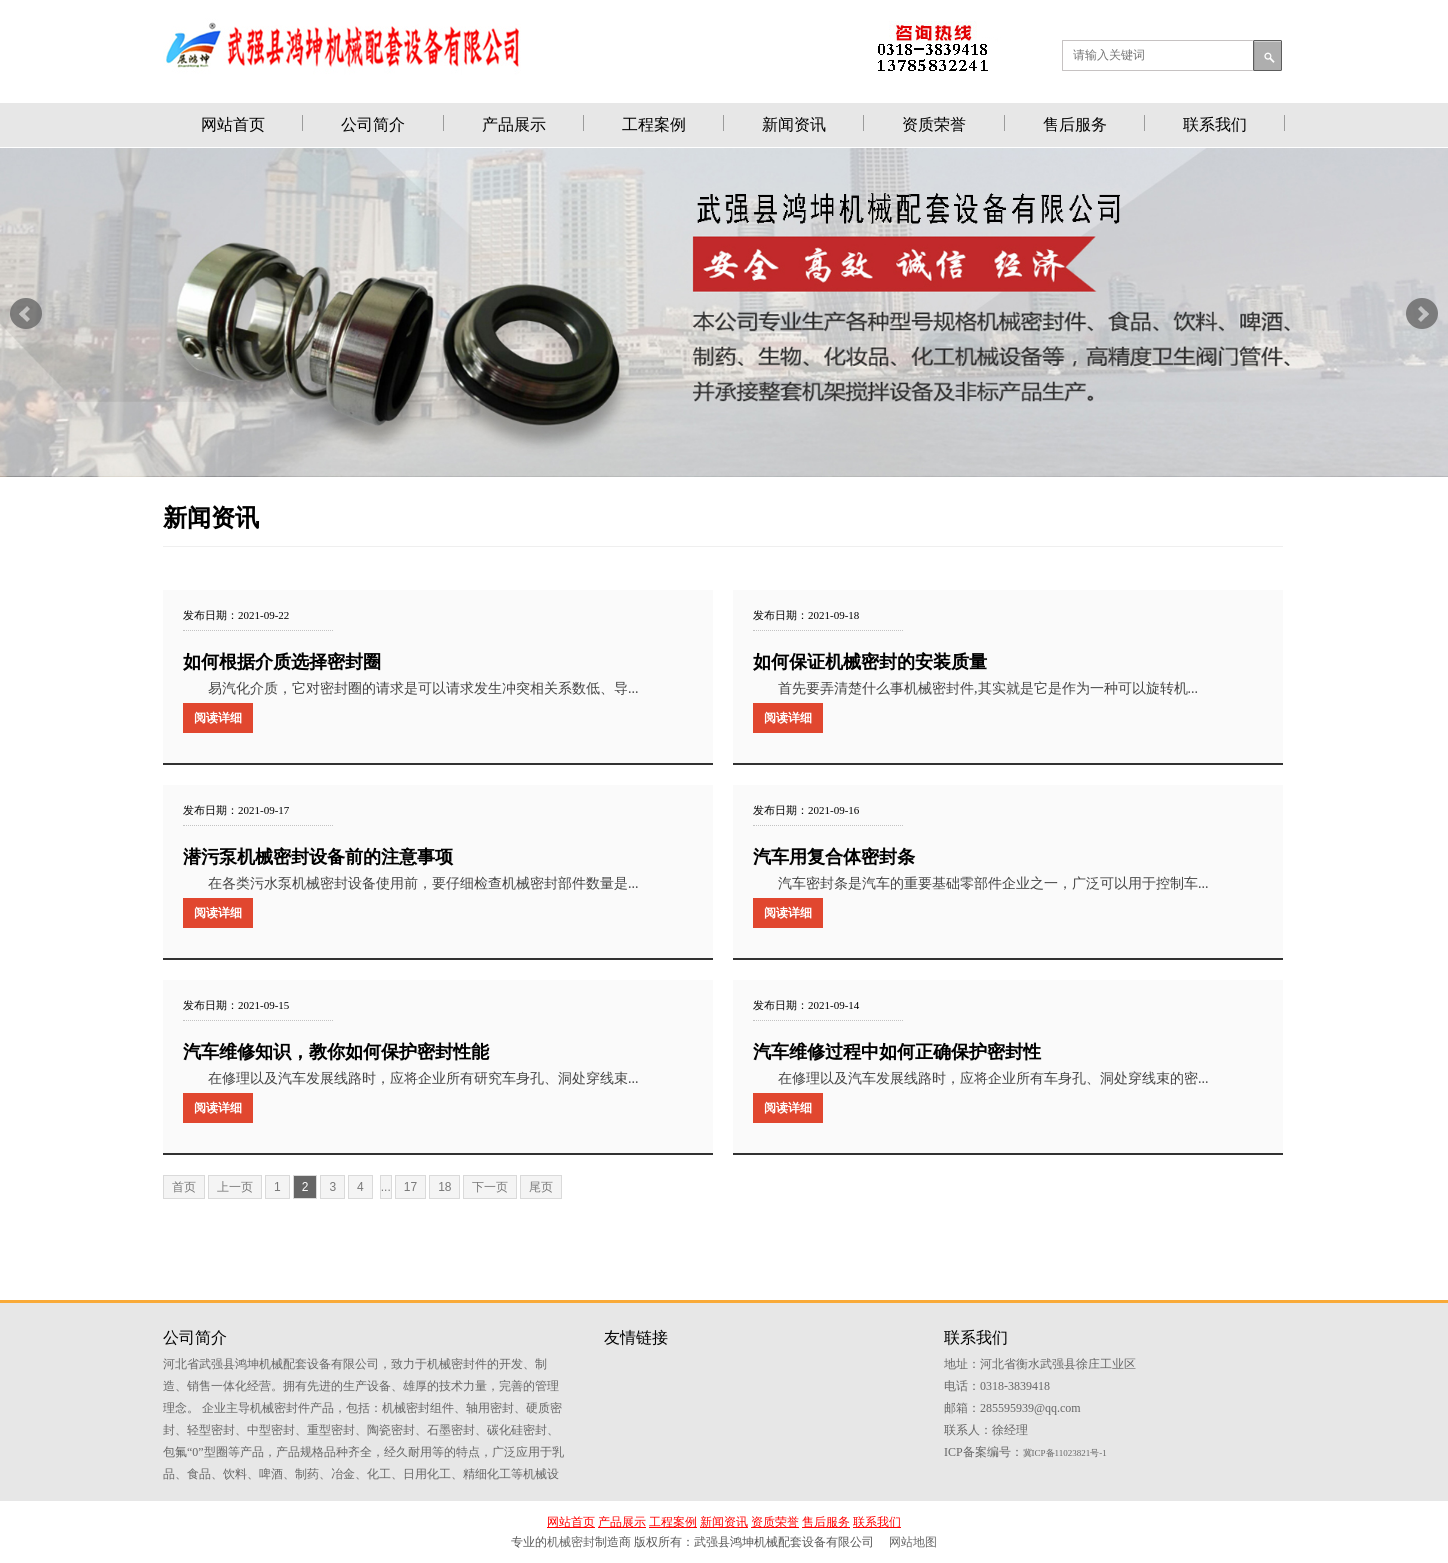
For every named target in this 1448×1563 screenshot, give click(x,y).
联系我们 (1215, 124)
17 (410, 1187)
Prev (26, 314)
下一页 (490, 1187)
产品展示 (514, 124)
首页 (184, 1187)
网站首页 (233, 124)
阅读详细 (218, 718)
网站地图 (913, 1542)
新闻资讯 (794, 124)
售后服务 (1075, 124)
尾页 (541, 1187)
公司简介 (373, 124)
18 (444, 1187)
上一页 (235, 1187)
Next (1422, 314)
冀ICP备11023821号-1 (1065, 1453)
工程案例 (654, 124)
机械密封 (571, 1542)
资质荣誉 (934, 124)
